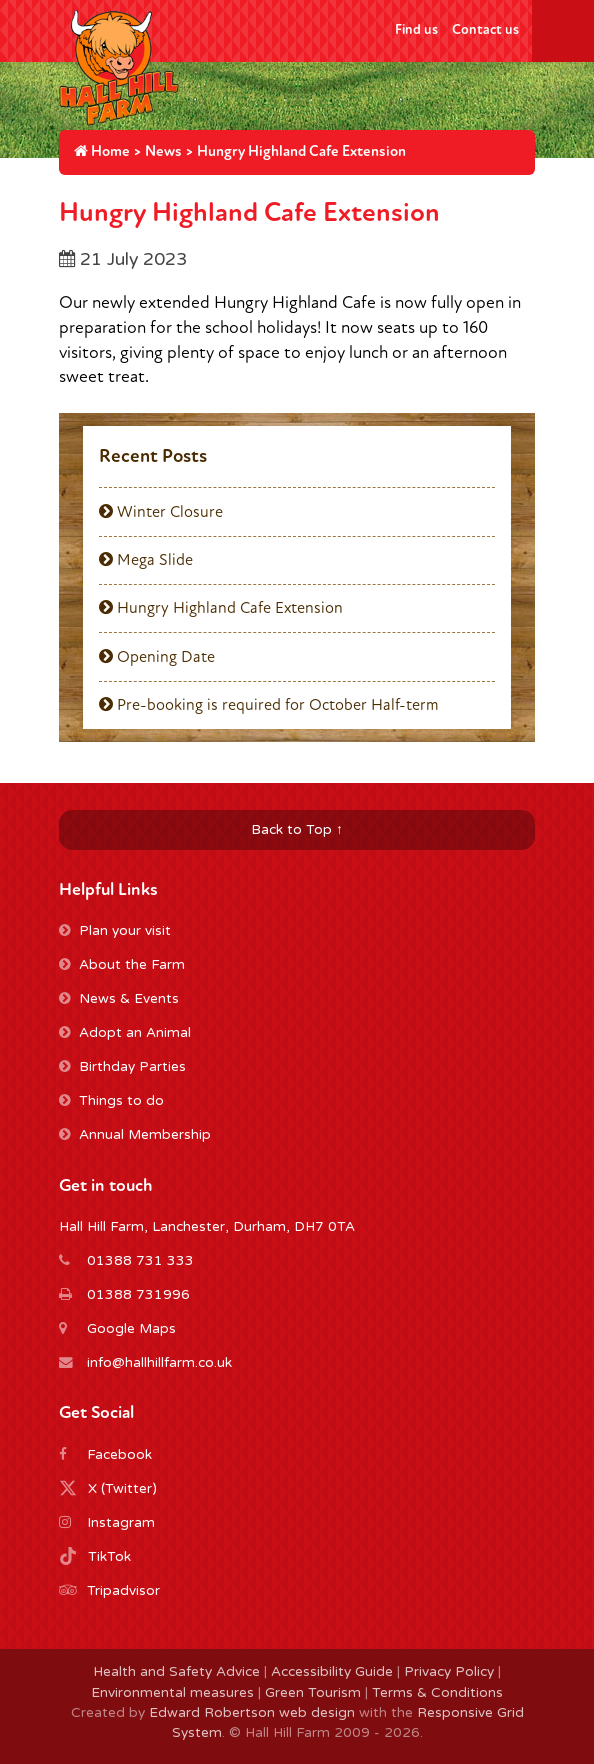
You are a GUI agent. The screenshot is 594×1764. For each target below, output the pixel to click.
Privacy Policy (449, 1672)
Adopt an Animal (125, 1033)
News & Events (119, 999)
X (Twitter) (122, 1489)
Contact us (485, 29)
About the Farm (122, 965)
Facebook (119, 1455)
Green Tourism (313, 1693)
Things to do (111, 1101)
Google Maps (131, 1329)
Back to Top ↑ (297, 830)
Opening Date (157, 657)
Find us (416, 29)
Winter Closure (161, 512)
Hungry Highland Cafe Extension (221, 608)
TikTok (109, 1557)
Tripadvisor (123, 1591)
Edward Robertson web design (252, 1713)
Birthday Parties (122, 1067)
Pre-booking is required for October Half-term (269, 705)
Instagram (121, 1523)
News (163, 151)
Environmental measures (172, 1693)
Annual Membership (135, 1135)
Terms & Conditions (437, 1693)
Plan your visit (115, 931)
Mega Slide (146, 560)
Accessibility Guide (332, 1672)
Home (102, 151)
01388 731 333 (140, 1261)
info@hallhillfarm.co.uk (159, 1363)
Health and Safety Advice (176, 1672)
